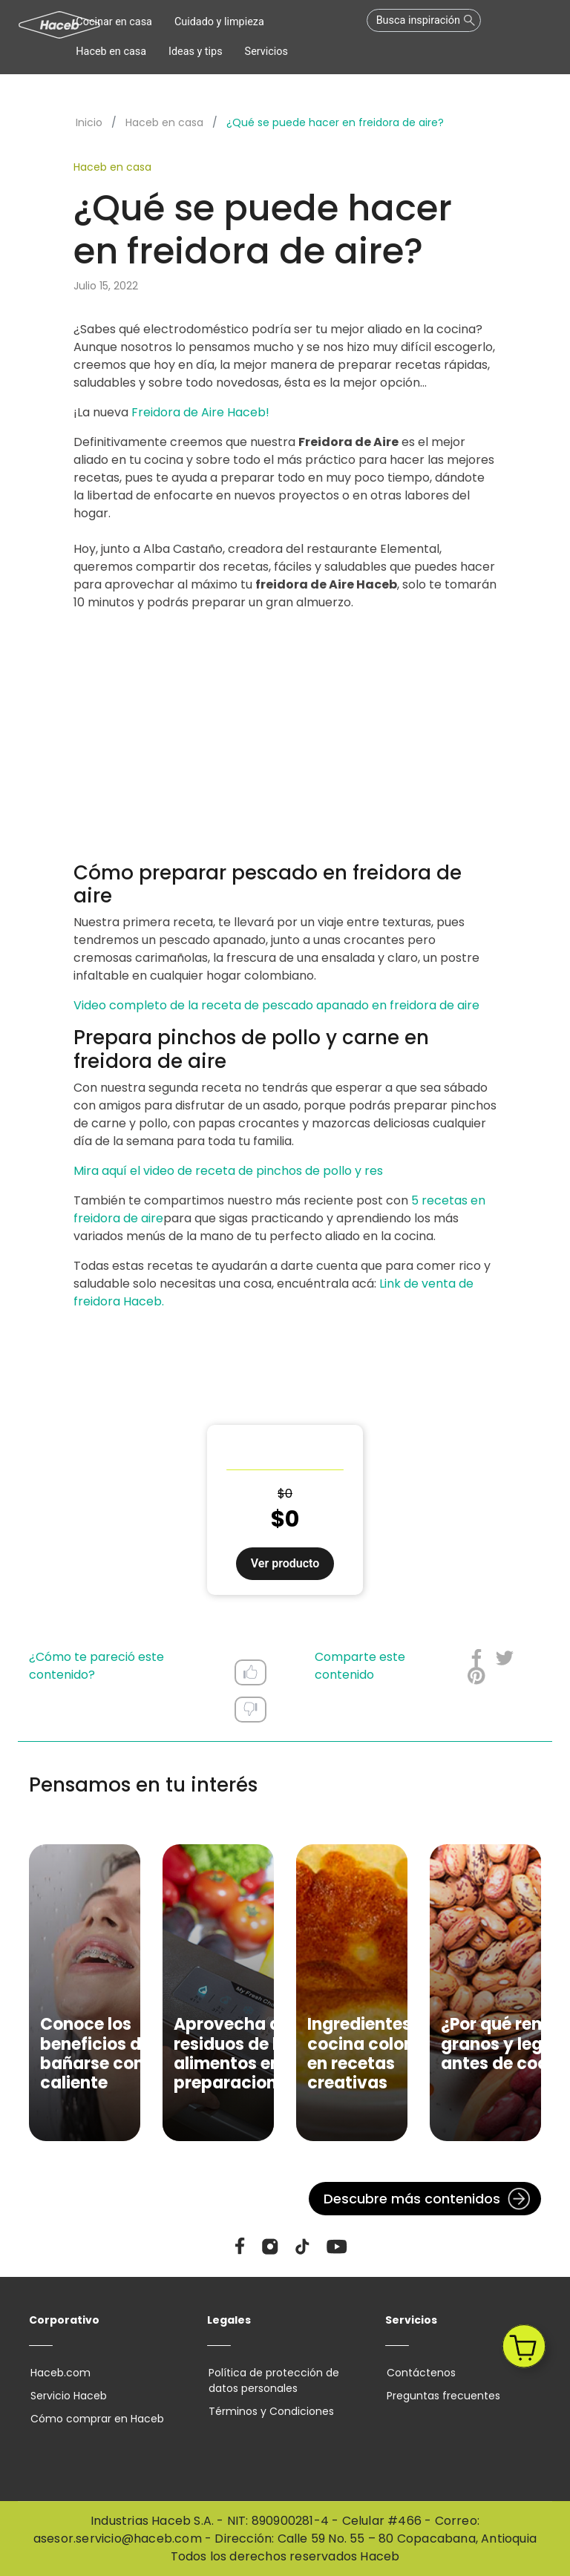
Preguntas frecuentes (442, 2395)
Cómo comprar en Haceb (96, 2418)
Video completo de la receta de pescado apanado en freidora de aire (276, 1005)
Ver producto (285, 1563)
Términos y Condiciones (269, 2411)
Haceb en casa (164, 122)
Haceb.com (59, 2372)
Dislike (250, 1709)
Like (250, 1672)
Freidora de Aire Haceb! (200, 412)
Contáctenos (419, 2372)
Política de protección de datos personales (272, 2380)
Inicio (89, 122)
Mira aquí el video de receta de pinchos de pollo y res (228, 1170)
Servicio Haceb (67, 2395)
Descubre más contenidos (412, 2199)
